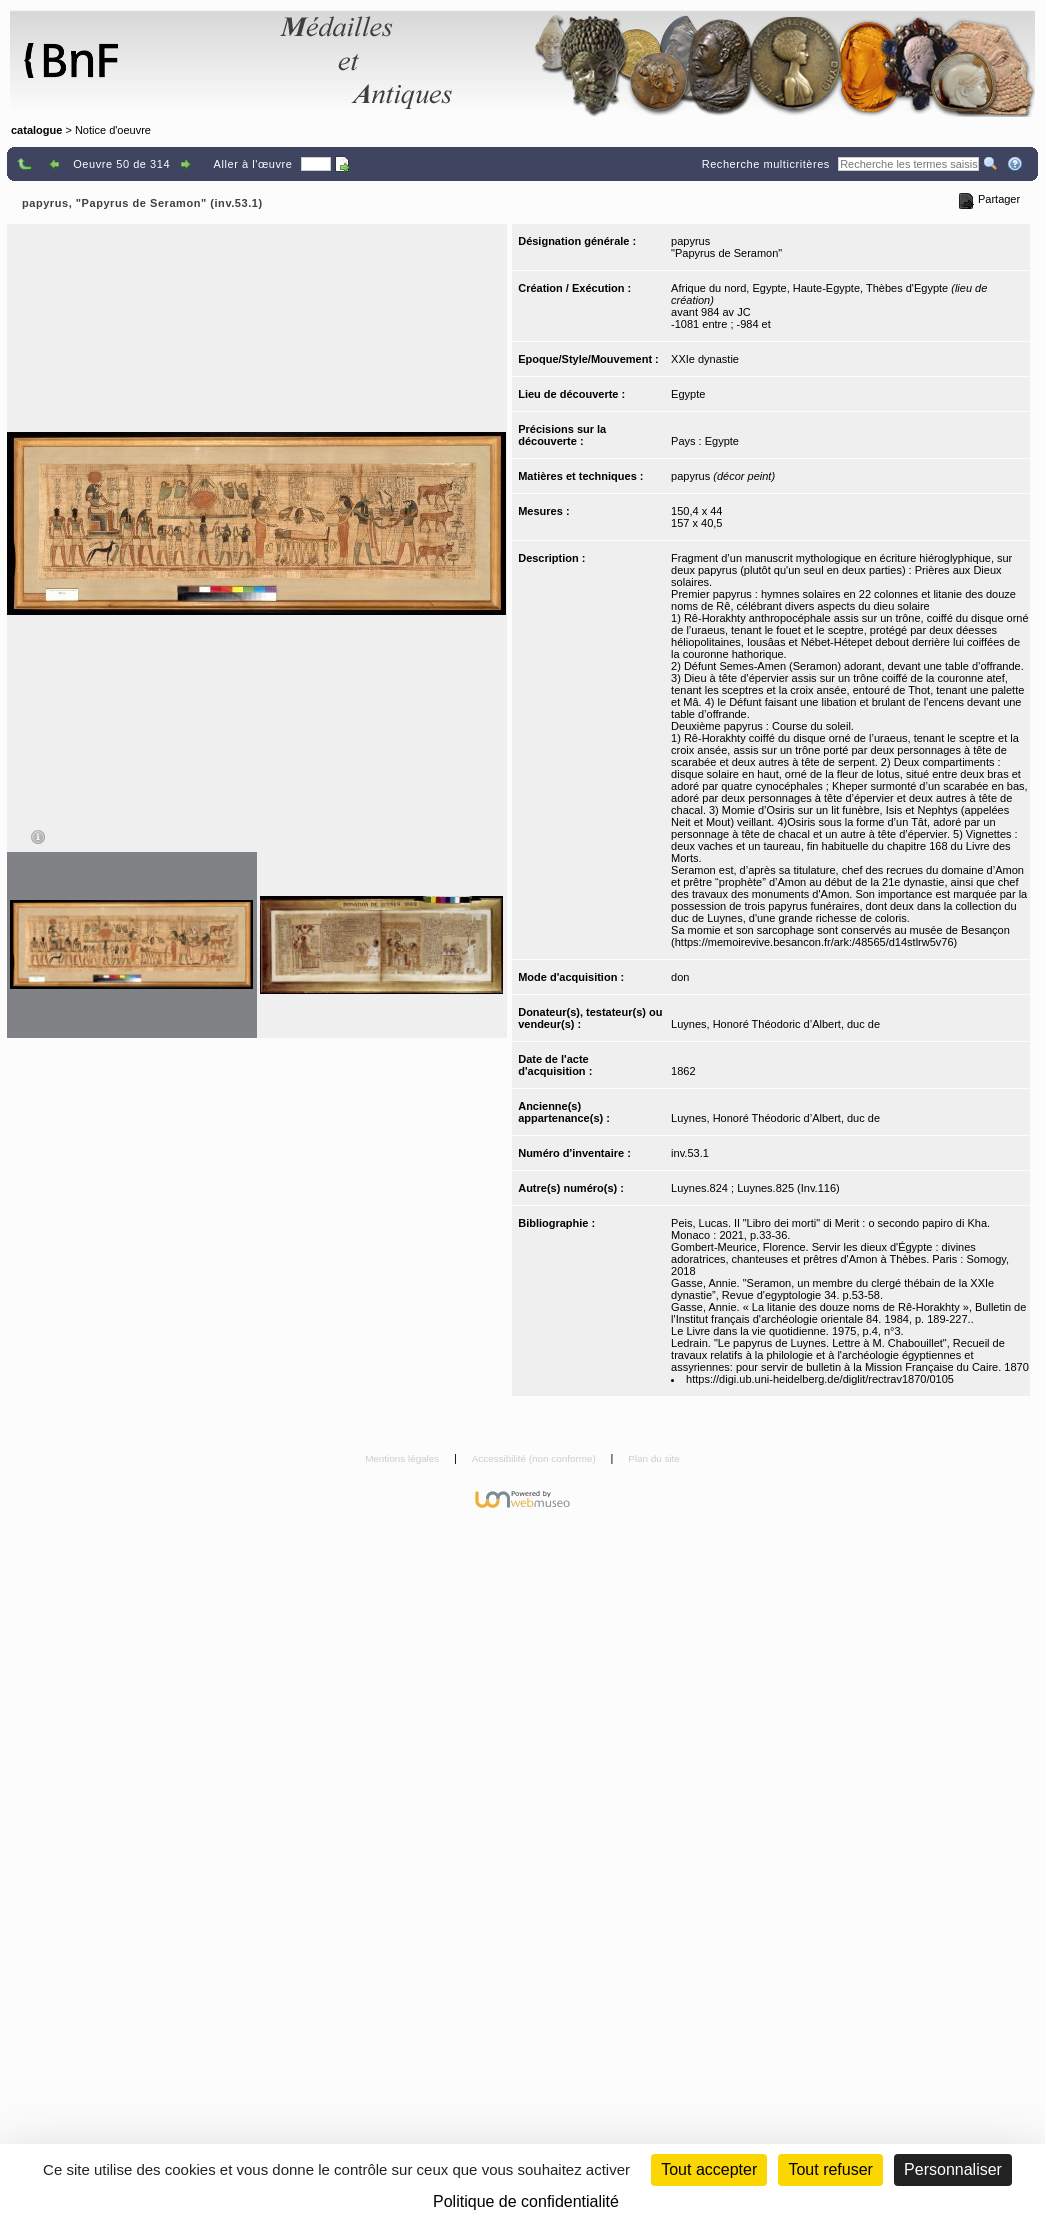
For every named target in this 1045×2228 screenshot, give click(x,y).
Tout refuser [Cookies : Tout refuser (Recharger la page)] (830, 2169)
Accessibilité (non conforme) (535, 1458)
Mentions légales (403, 1458)
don (680, 977)
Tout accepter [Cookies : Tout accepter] (709, 2169)
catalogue (36, 130)
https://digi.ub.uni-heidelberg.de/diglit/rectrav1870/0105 (820, 1379)
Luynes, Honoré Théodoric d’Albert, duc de (775, 1024)
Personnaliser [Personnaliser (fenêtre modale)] (953, 2169)
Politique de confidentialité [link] (526, 2201)
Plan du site (654, 1458)
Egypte (688, 394)
